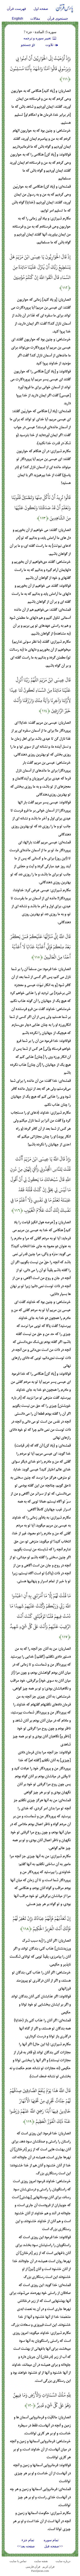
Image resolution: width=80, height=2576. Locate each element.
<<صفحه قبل (53, 2546)
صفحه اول (40, 8)
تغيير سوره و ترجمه (40, 38)
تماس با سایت (18, 2561)
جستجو (28, 45)
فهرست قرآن (16, 8)
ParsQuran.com (40, 2570)
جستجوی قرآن (57, 18)
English (17, 18)
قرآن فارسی (33, 2566)
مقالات (35, 18)
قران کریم (48, 2566)
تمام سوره (51, 2540)
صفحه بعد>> (26, 2546)
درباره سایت (63, 2561)
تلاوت (52, 45)
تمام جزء (28, 2540)
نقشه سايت (41, 2561)
